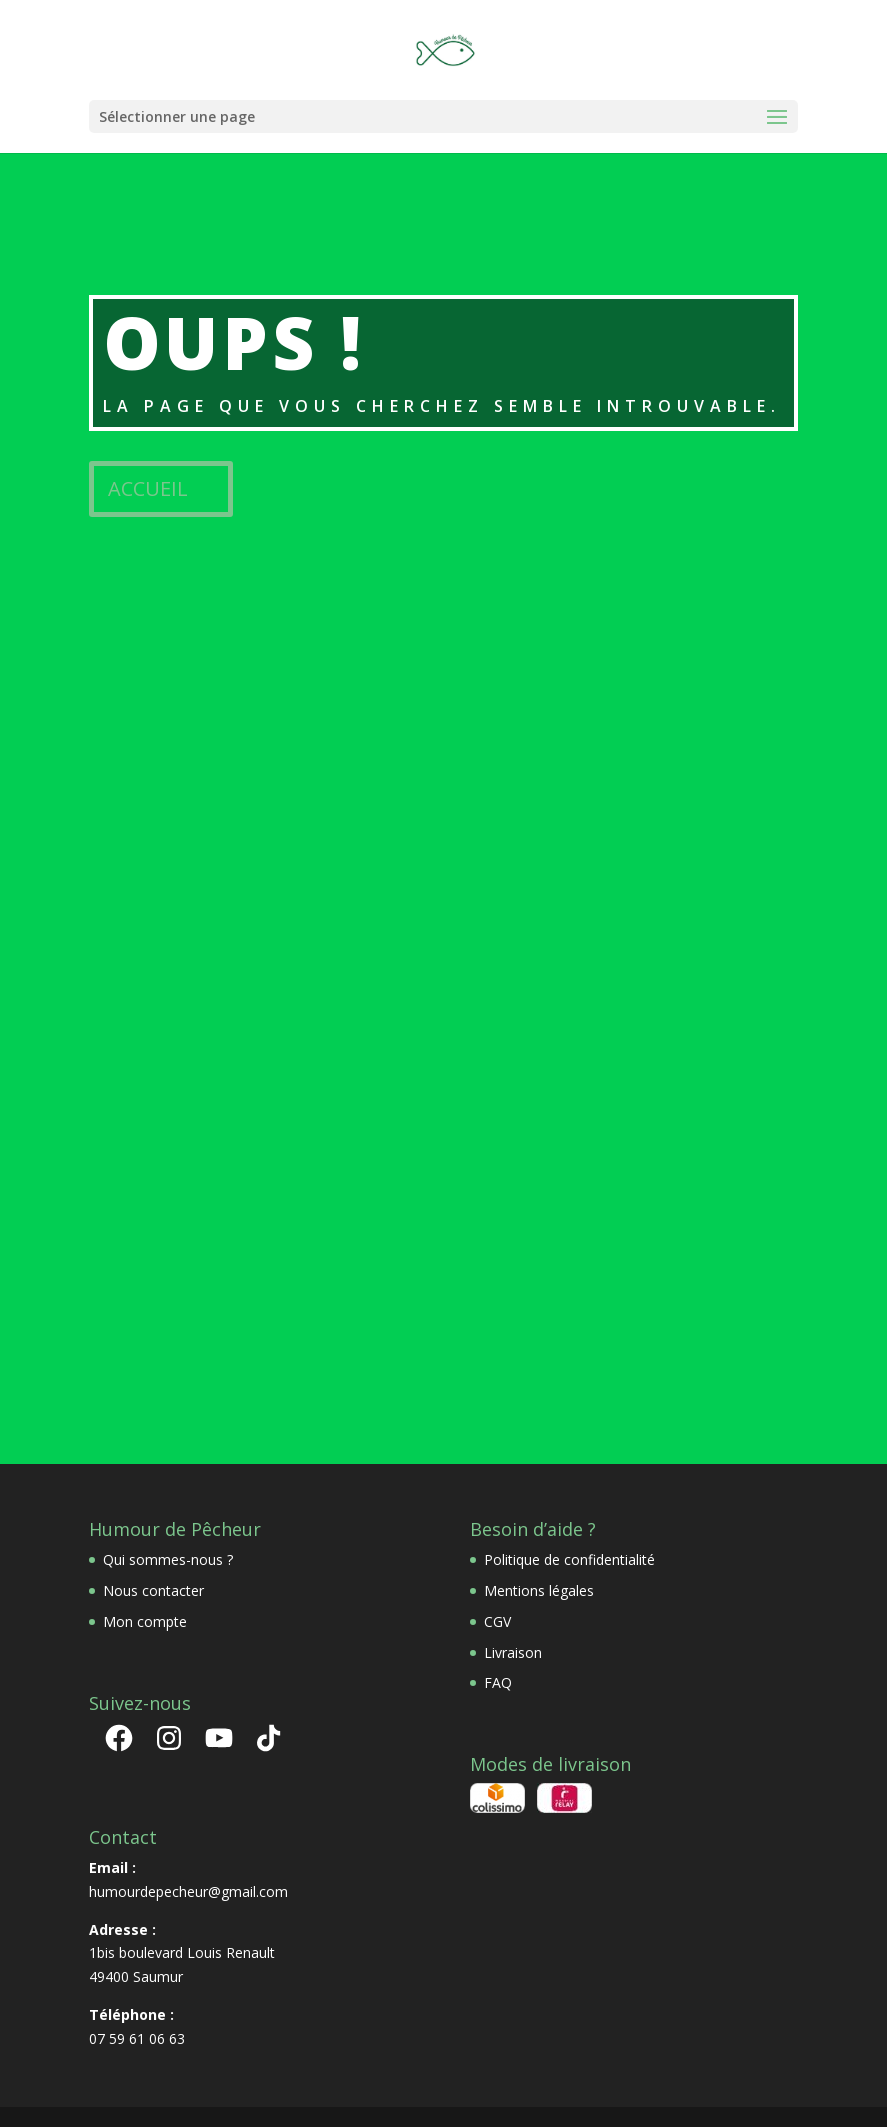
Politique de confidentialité (569, 1559)
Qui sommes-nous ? (168, 1559)
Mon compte (145, 1621)
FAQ (498, 1682)
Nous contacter (153, 1590)
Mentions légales (539, 1590)
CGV (497, 1621)
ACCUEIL (148, 488)
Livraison (513, 1652)
